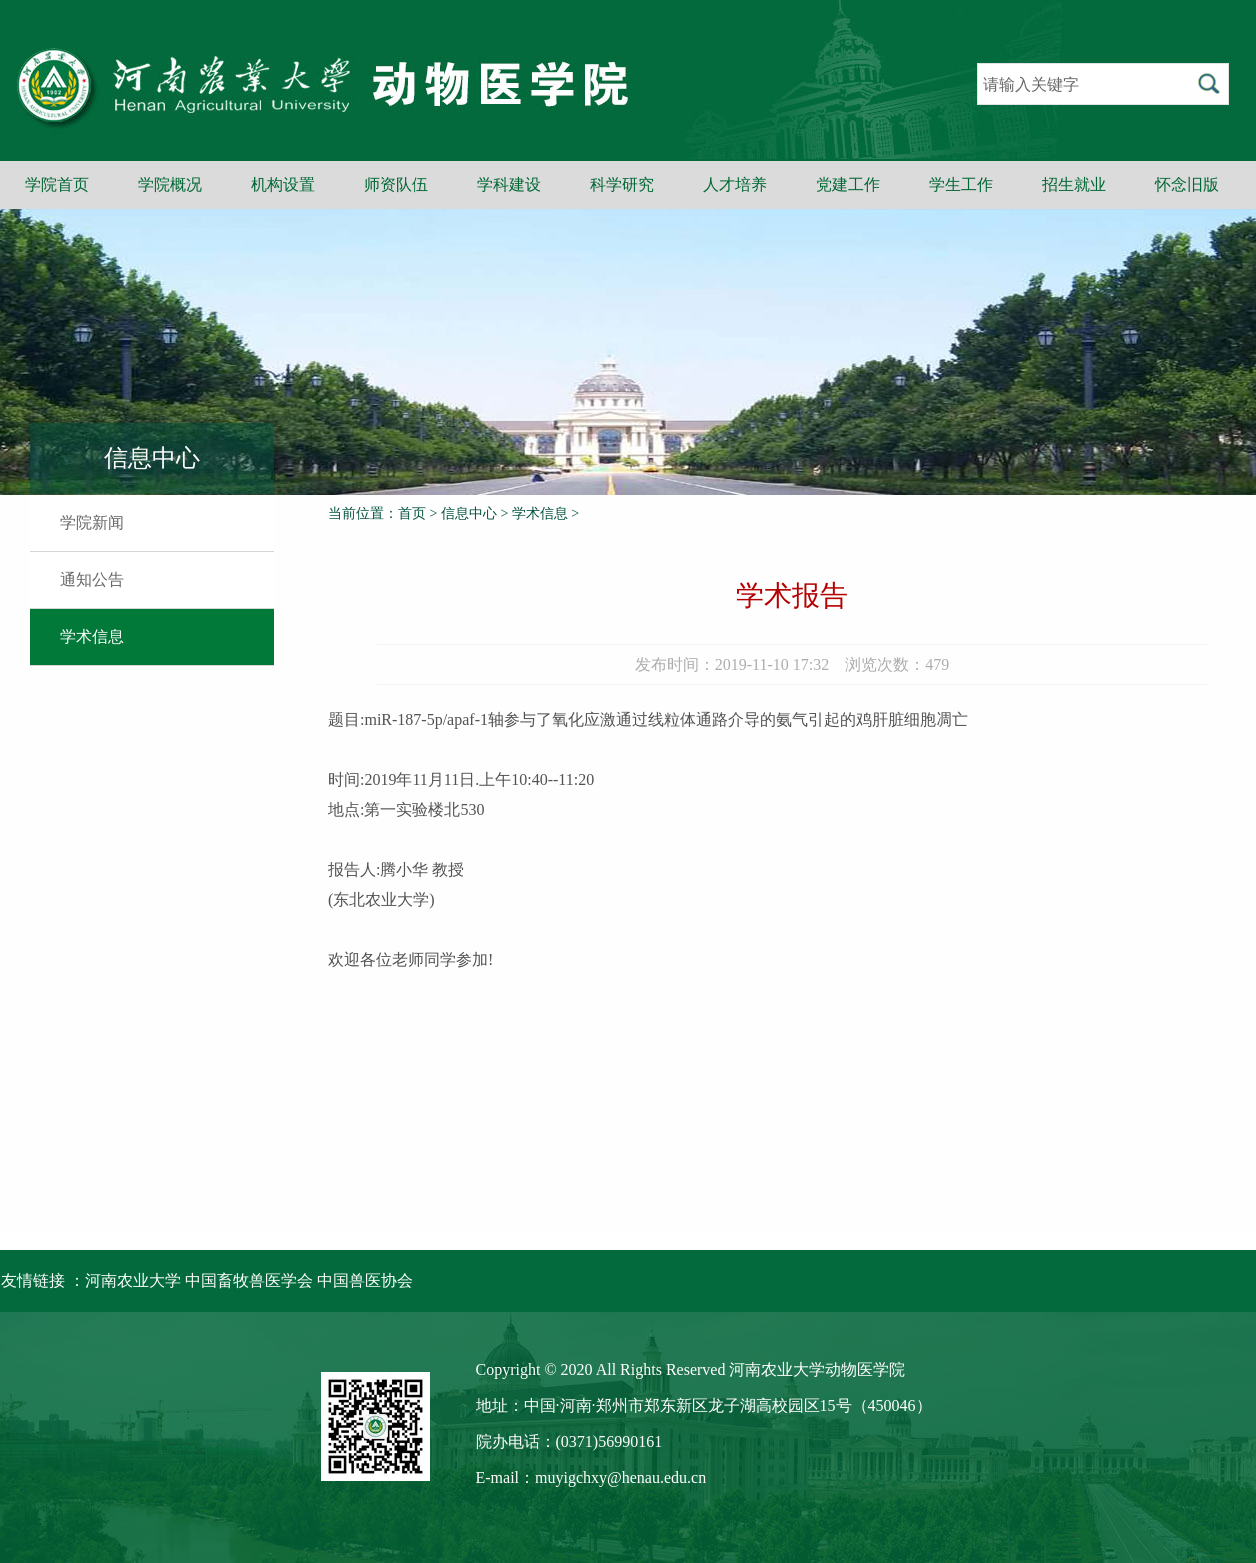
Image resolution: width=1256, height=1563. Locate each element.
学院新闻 (92, 522)
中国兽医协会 (365, 1280)
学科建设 (509, 184)
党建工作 (848, 184)
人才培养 (735, 184)
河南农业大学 (133, 1280)
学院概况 (170, 184)
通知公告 (92, 579)
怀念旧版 (1187, 184)
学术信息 (92, 636)
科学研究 (622, 184)
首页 (412, 513)
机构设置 (283, 184)
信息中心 (469, 513)
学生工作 (961, 184)
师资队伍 (396, 184)
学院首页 (57, 184)
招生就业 (1074, 184)
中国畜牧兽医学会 (249, 1280)
